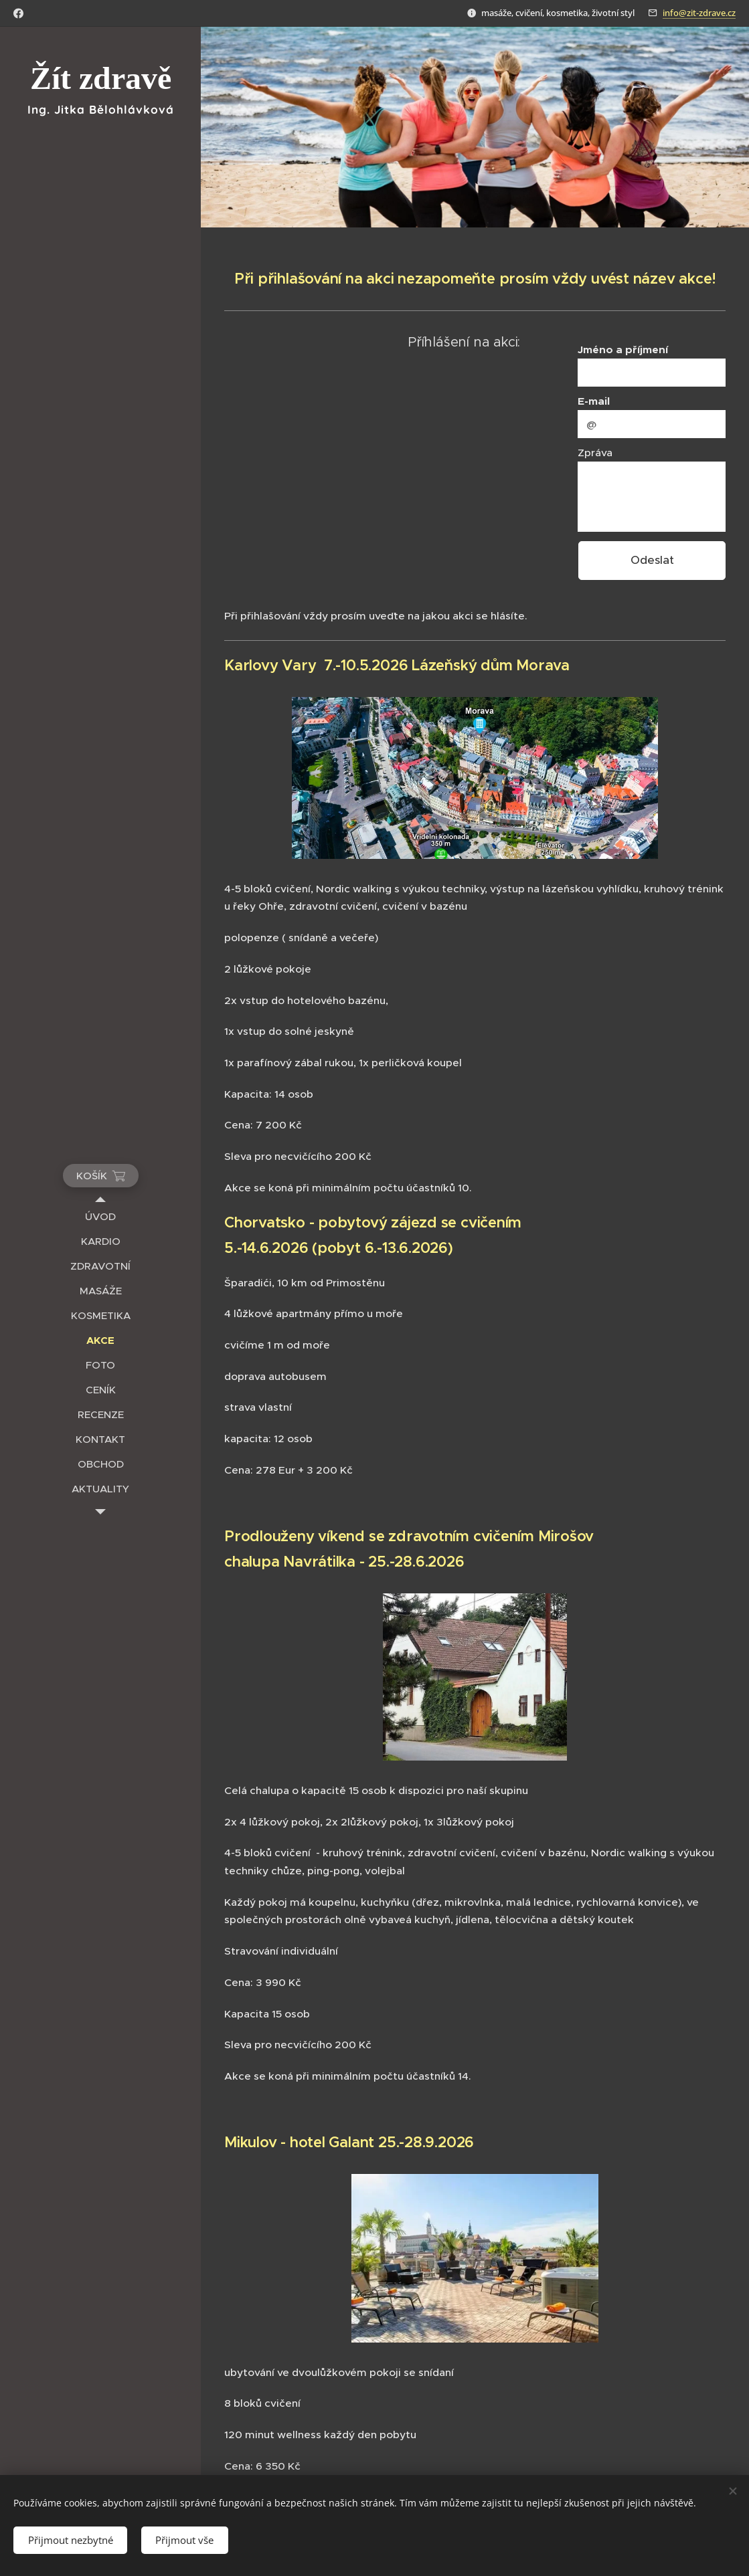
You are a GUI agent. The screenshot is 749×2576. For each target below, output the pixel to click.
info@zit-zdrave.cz (699, 13)
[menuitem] (100, 1216)
